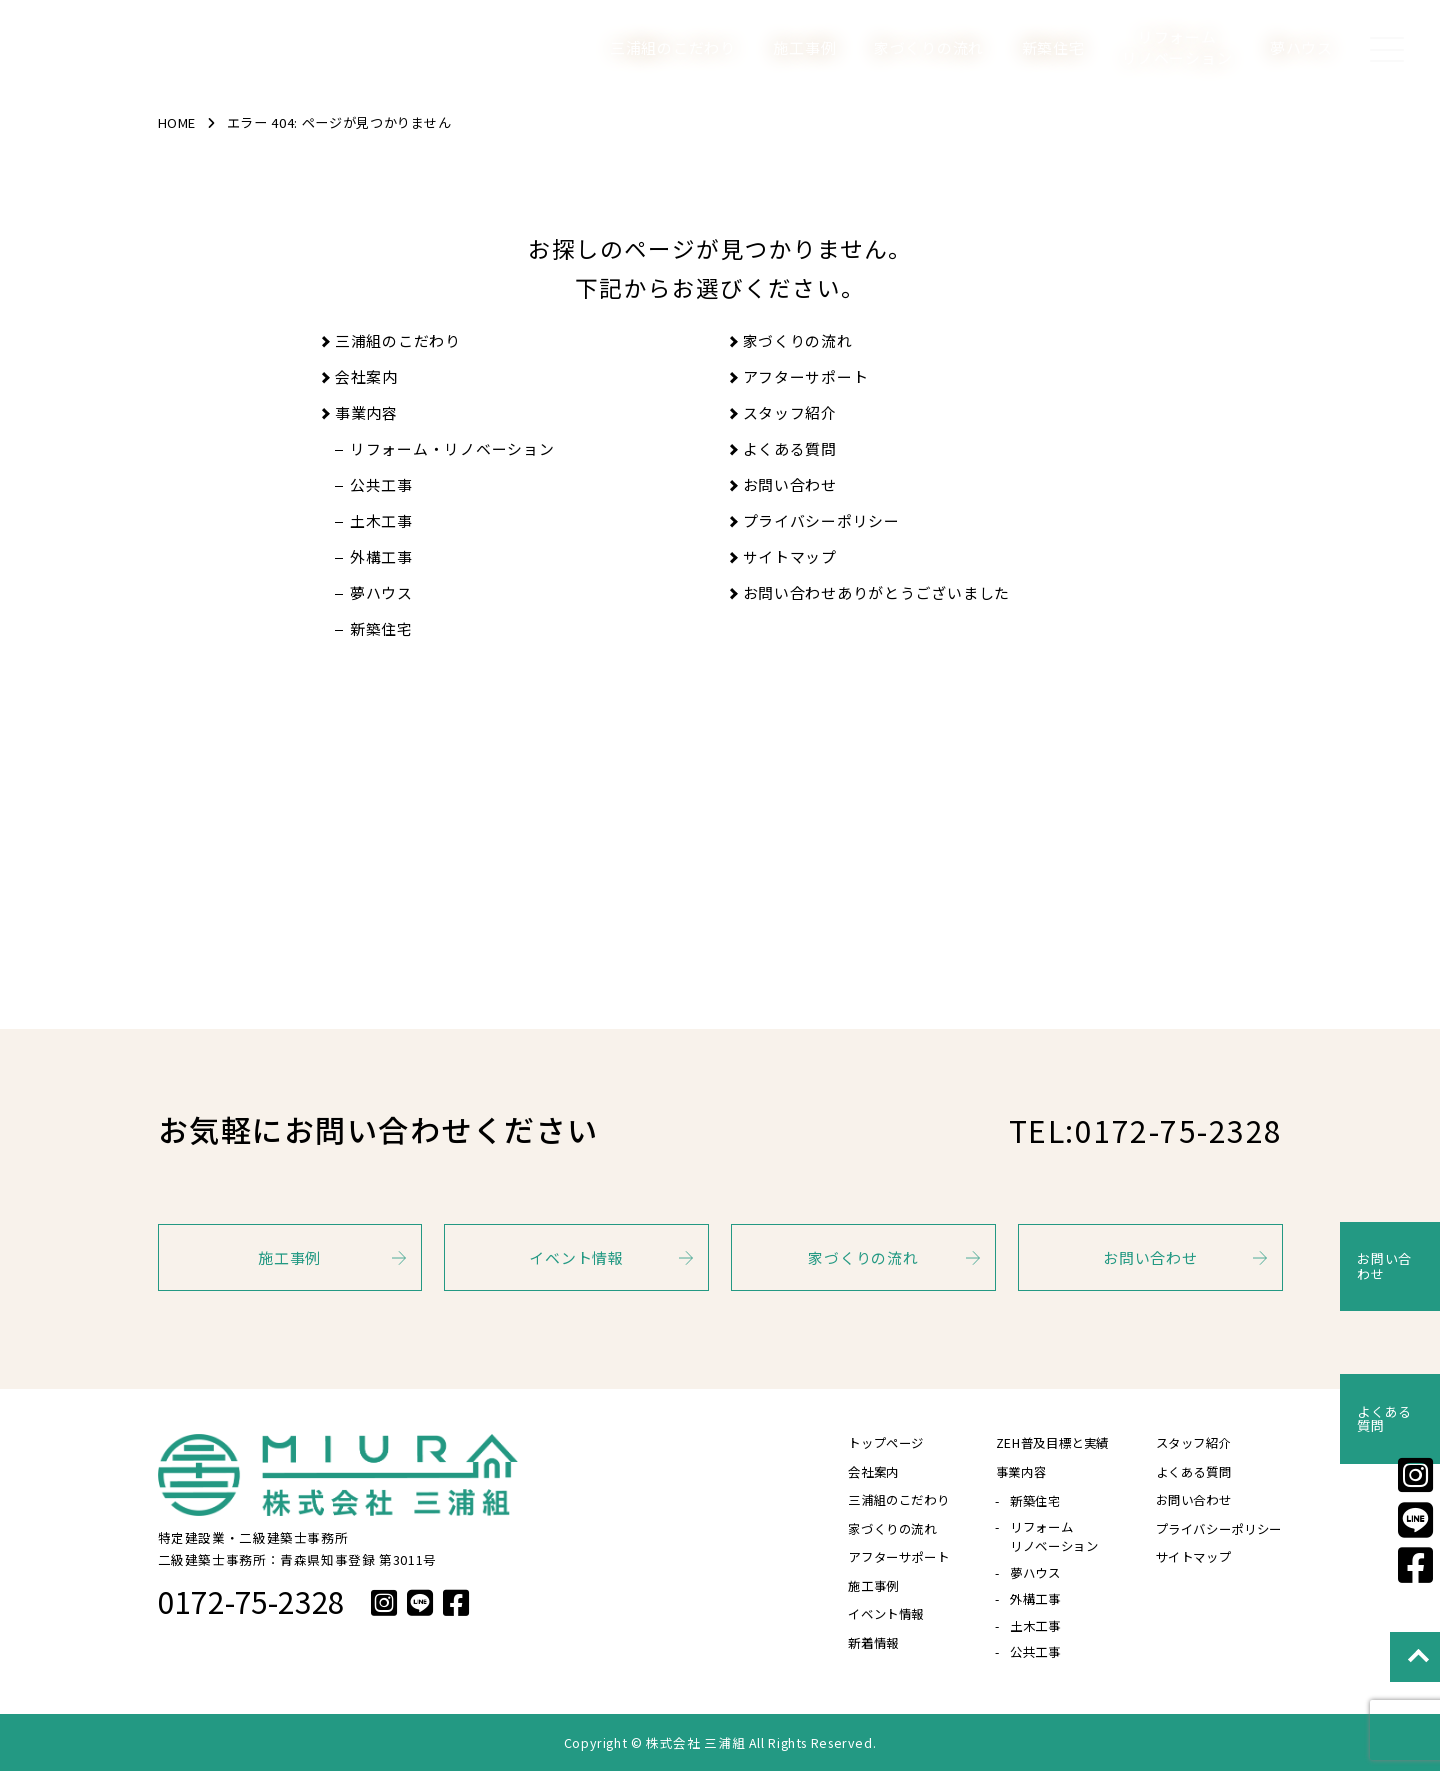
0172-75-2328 (252, 1601)
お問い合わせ (790, 484)
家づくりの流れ (929, 47)
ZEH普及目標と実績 (1041, 1443)
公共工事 (381, 484)
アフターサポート (806, 376)
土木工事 (381, 520)
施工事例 (804, 47)
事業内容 (366, 412)
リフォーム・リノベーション (452, 448)
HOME (179, 122)
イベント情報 (576, 1257)
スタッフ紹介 (790, 412)
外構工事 (381, 556)
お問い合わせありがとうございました (877, 592)
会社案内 (366, 376)
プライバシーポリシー (822, 520)
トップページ (868, 1443)
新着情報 (854, 1650)
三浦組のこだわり (673, 47)
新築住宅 (1053, 47)
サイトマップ (790, 556)
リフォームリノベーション (1177, 47)
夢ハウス (1301, 47)
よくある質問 (790, 448)
